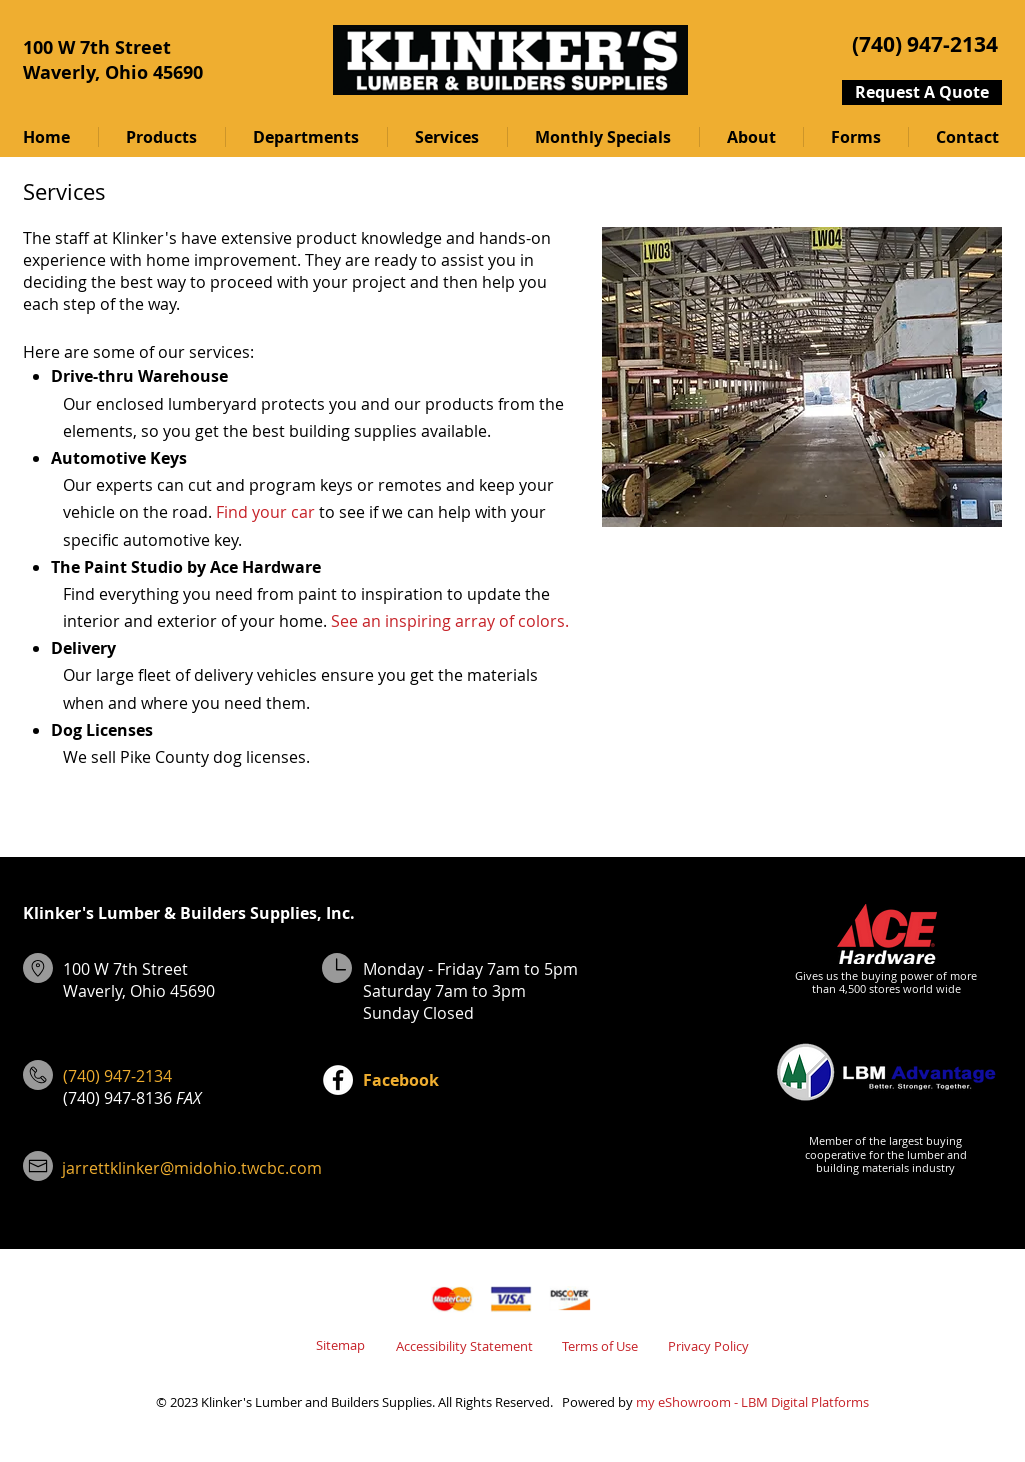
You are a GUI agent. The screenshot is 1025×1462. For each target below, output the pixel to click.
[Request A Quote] (922, 92)
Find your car (265, 512)
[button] (161, 137)
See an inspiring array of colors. (450, 621)
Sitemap (340, 1345)
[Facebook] (338, 1080)
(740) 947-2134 (117, 1076)
